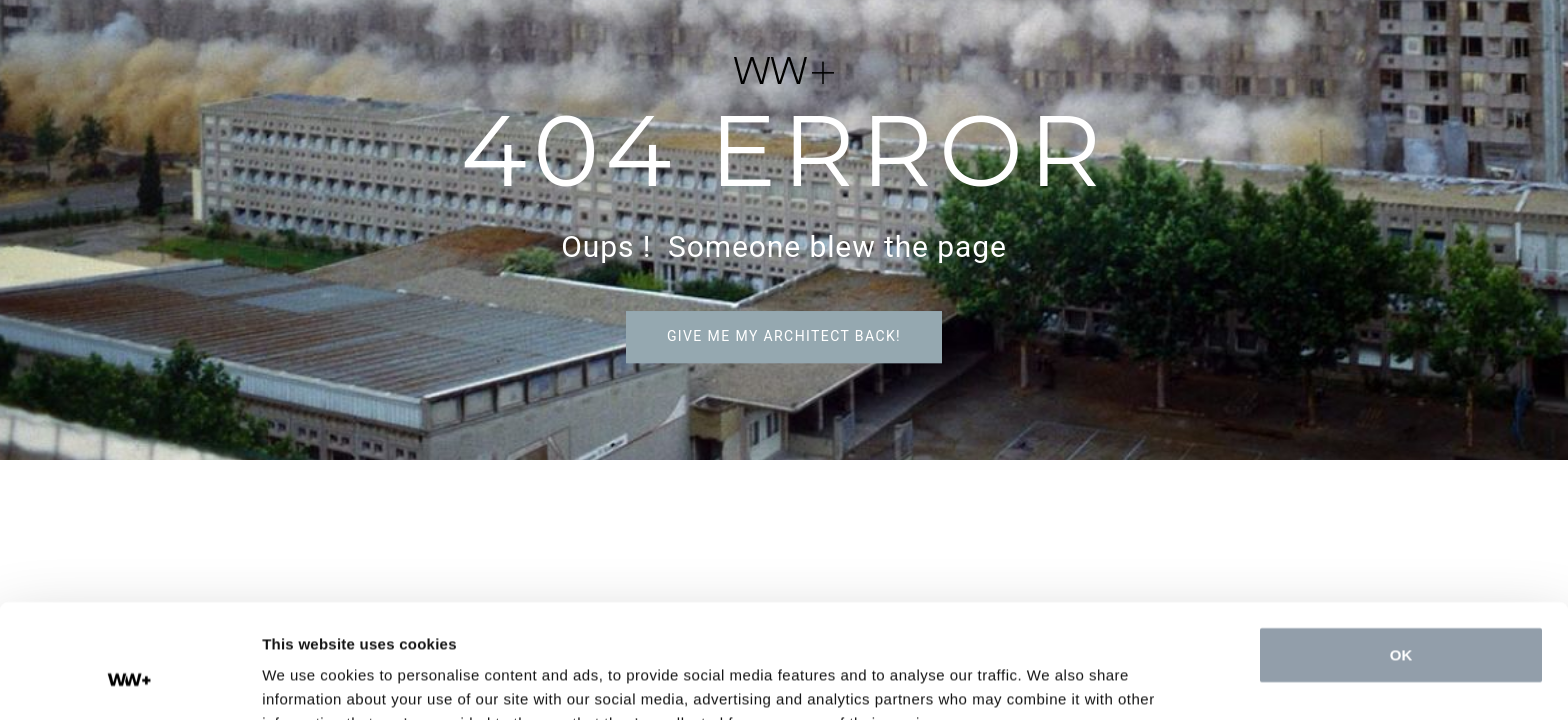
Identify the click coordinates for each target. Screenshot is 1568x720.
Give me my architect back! (784, 336)
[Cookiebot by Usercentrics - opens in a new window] (129, 681)
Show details (308, 680)
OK (1401, 557)
